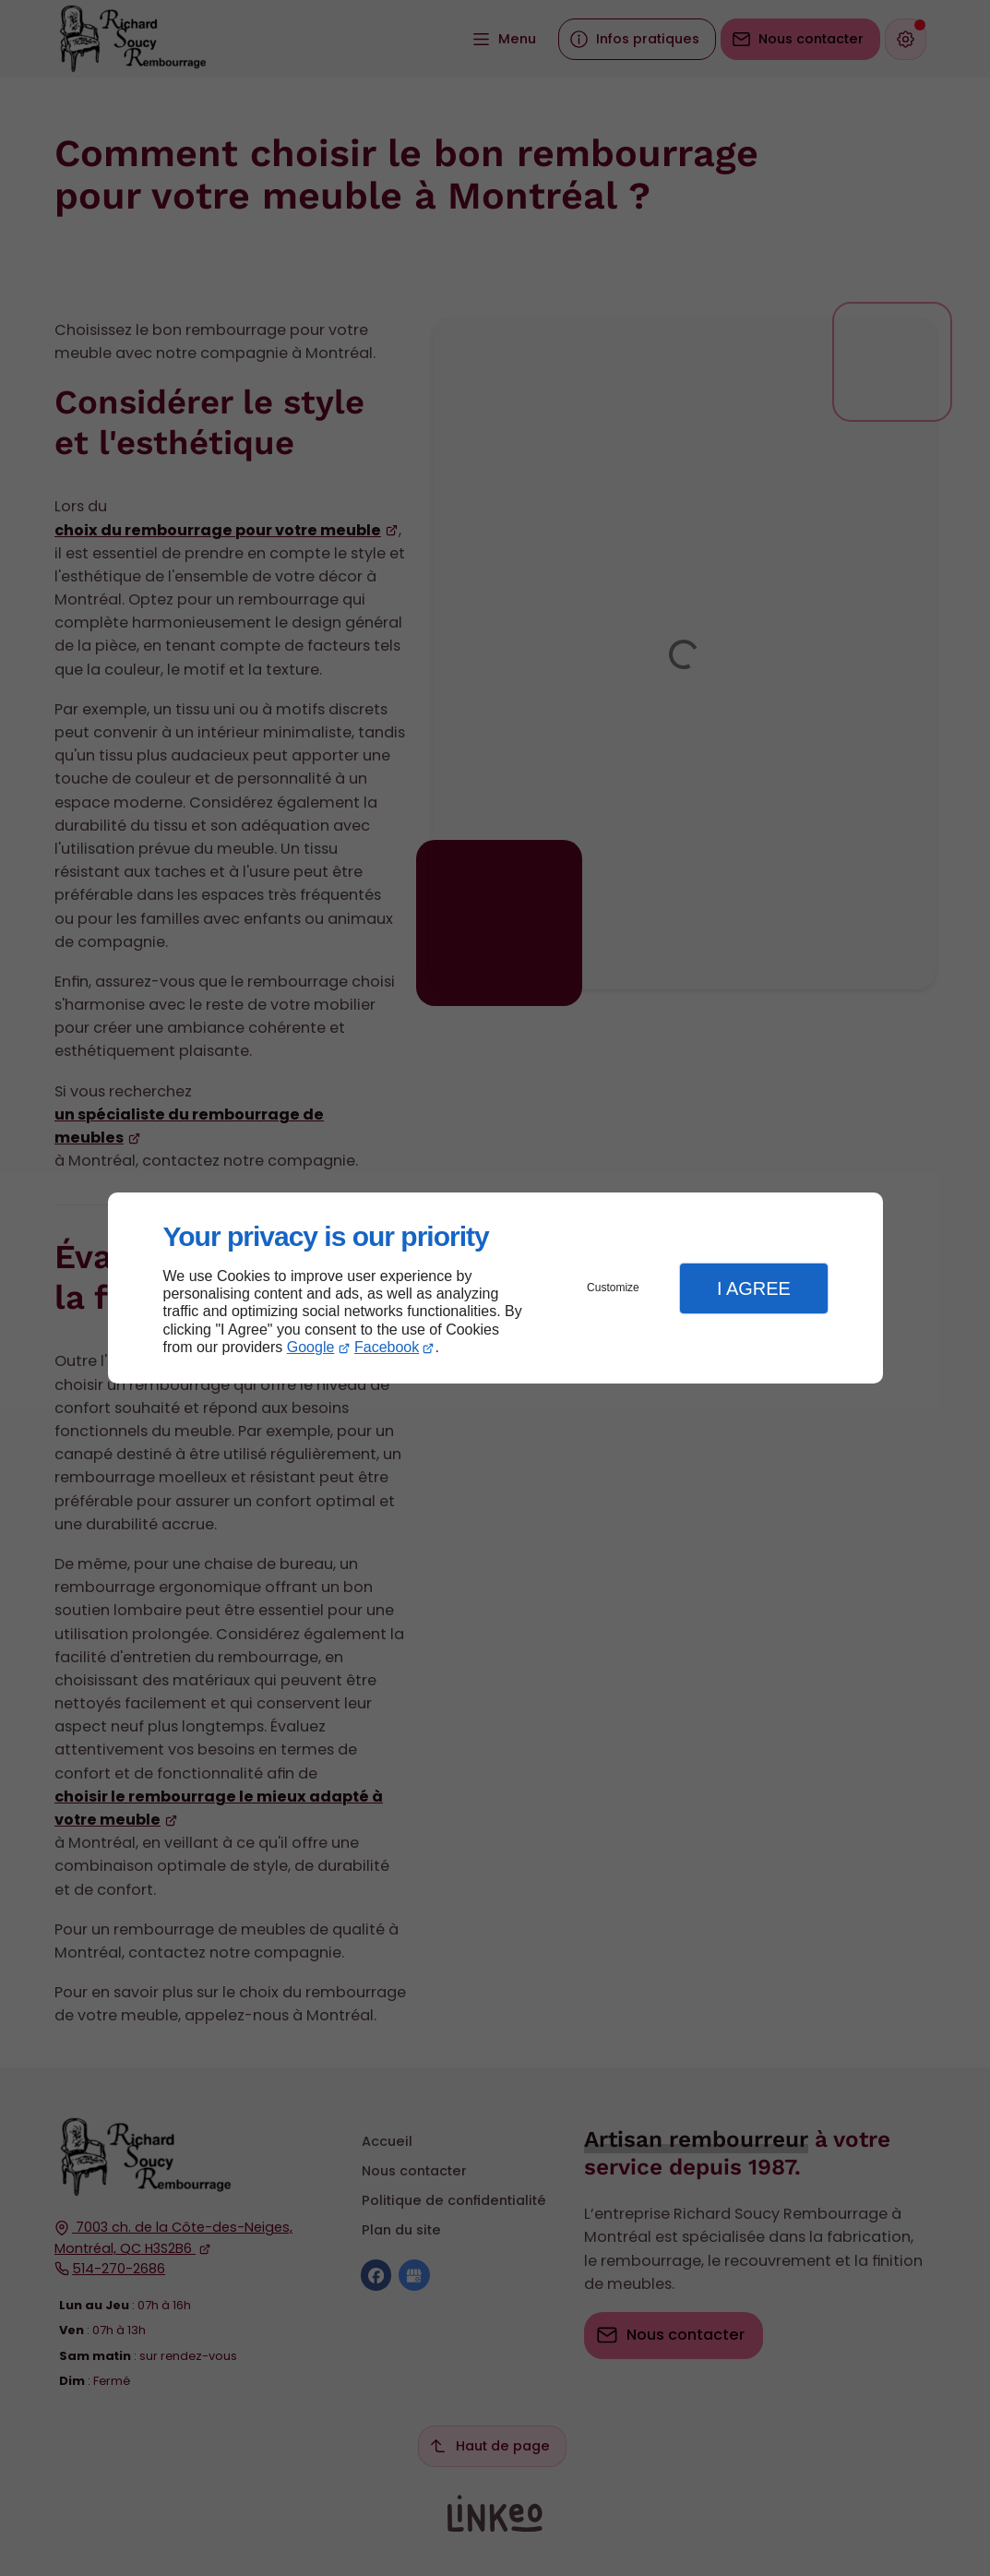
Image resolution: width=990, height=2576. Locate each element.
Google (311, 1347)
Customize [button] (613, 1287)
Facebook (386, 1347)
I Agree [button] (754, 1288)
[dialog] (495, 1288)
